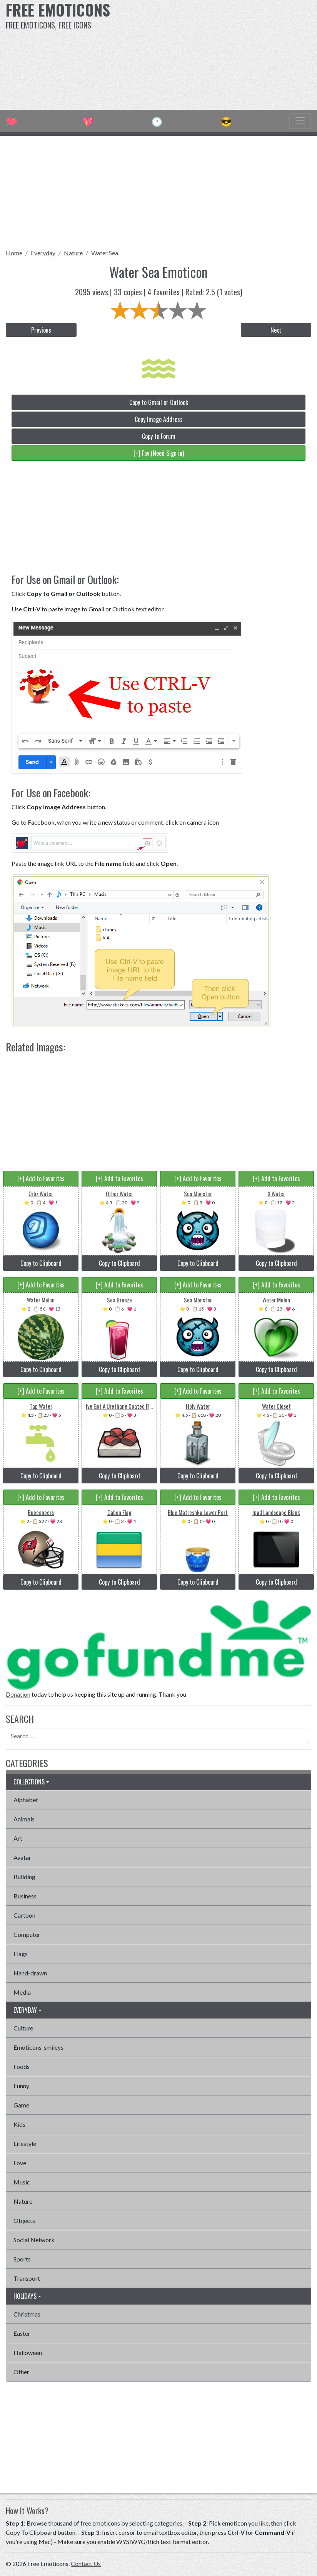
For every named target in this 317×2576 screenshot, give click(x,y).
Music (21, 2182)
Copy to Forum (158, 436)
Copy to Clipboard (41, 1263)
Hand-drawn (30, 1973)
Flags (20, 1953)
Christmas (26, 2314)
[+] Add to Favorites (41, 1178)
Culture (23, 2028)
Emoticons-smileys (38, 2047)
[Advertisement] (214, 54)
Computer (26, 1934)
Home (14, 252)
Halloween (27, 2352)
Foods (21, 2066)
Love (19, 2162)
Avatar (22, 1857)
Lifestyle (24, 2143)
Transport (26, 2278)
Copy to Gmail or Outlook (158, 402)
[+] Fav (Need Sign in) (158, 453)
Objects (24, 2220)
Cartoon (24, 1915)
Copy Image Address (159, 419)
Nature (73, 252)
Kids (19, 2124)
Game (21, 2105)
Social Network (34, 2239)
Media (22, 1992)
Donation (18, 1694)
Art (17, 1838)
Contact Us (86, 2563)
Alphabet (25, 1799)
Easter (21, 2333)
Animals (24, 1819)
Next (275, 330)
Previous (41, 330)
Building (24, 1876)
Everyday (43, 252)
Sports (22, 2259)
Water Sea (104, 252)
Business (25, 1896)
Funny (21, 2085)
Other (21, 2371)
